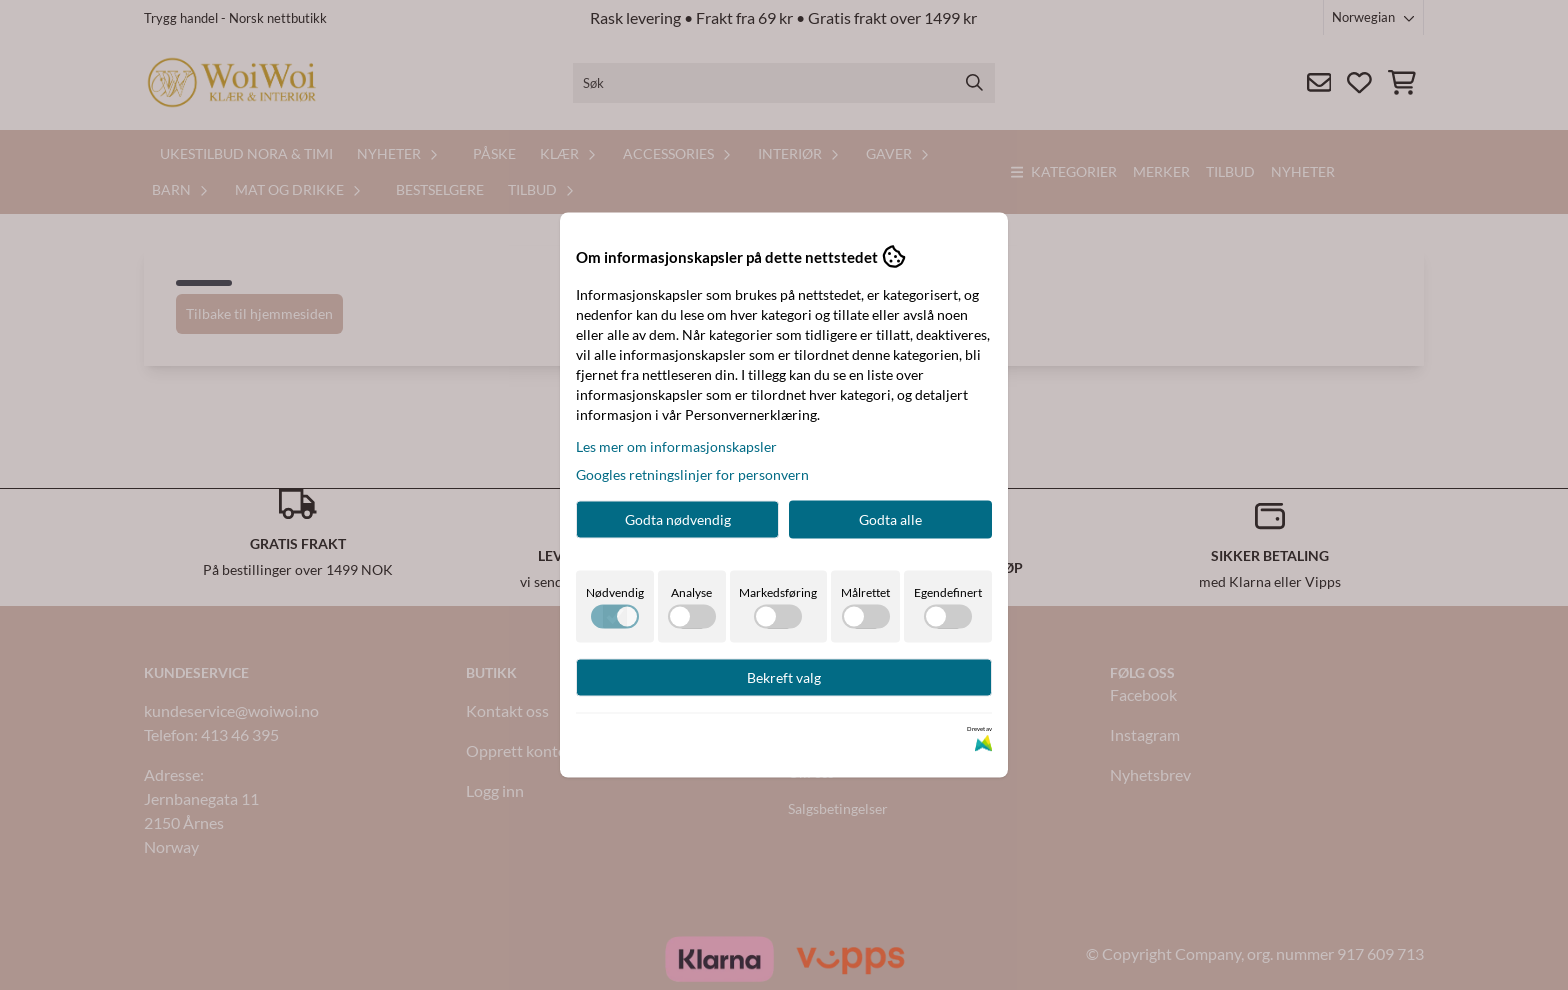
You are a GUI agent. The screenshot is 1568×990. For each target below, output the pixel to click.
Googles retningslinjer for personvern (692, 474)
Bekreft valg (784, 677)
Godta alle (890, 519)
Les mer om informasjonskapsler (676, 446)
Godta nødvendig (678, 519)
